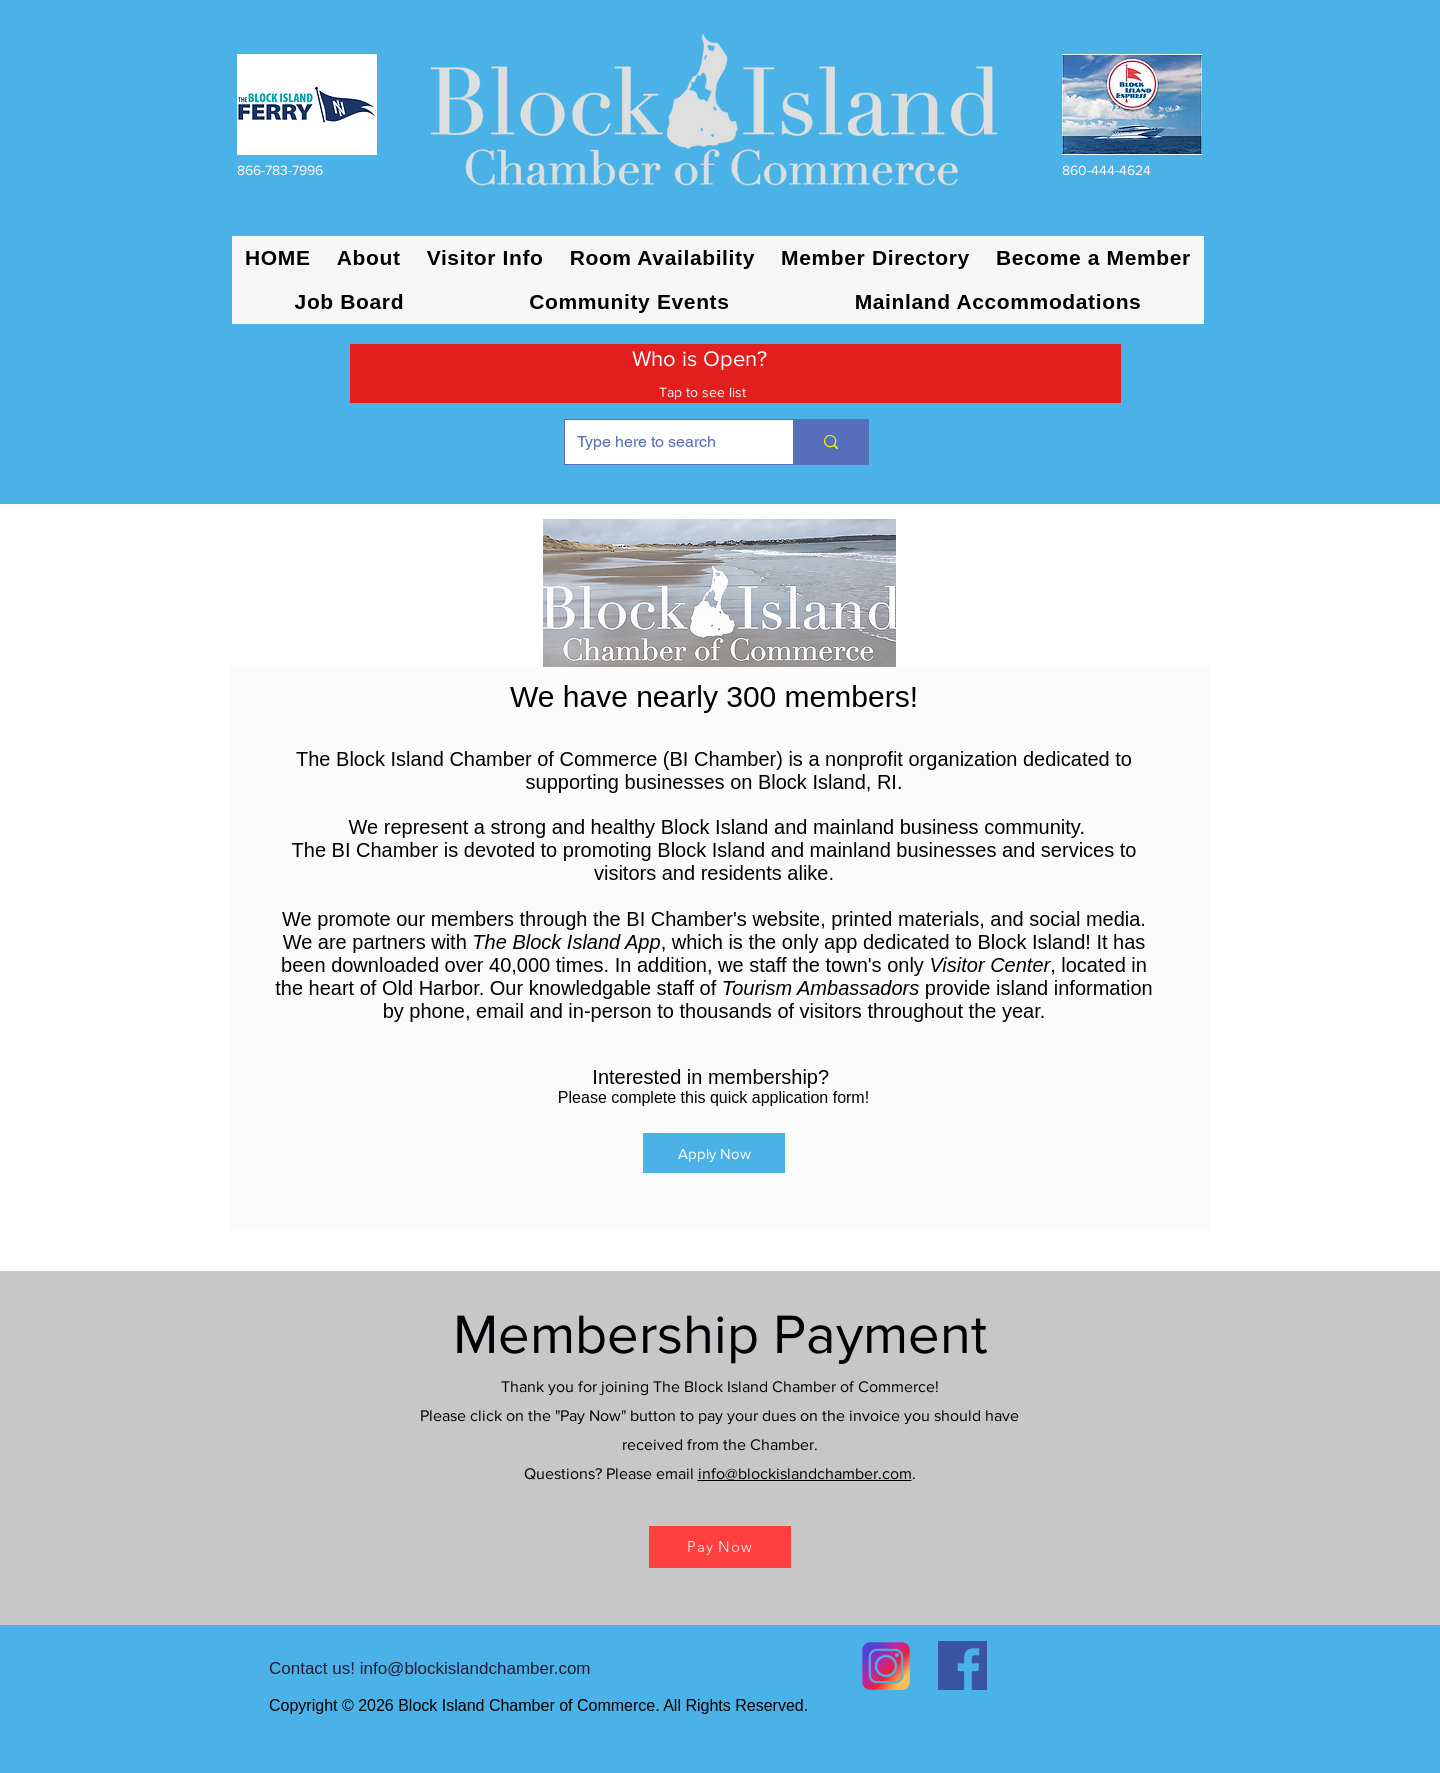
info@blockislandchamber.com (805, 1473)
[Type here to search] (664, 442)
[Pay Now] (720, 1547)
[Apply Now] (714, 1153)
